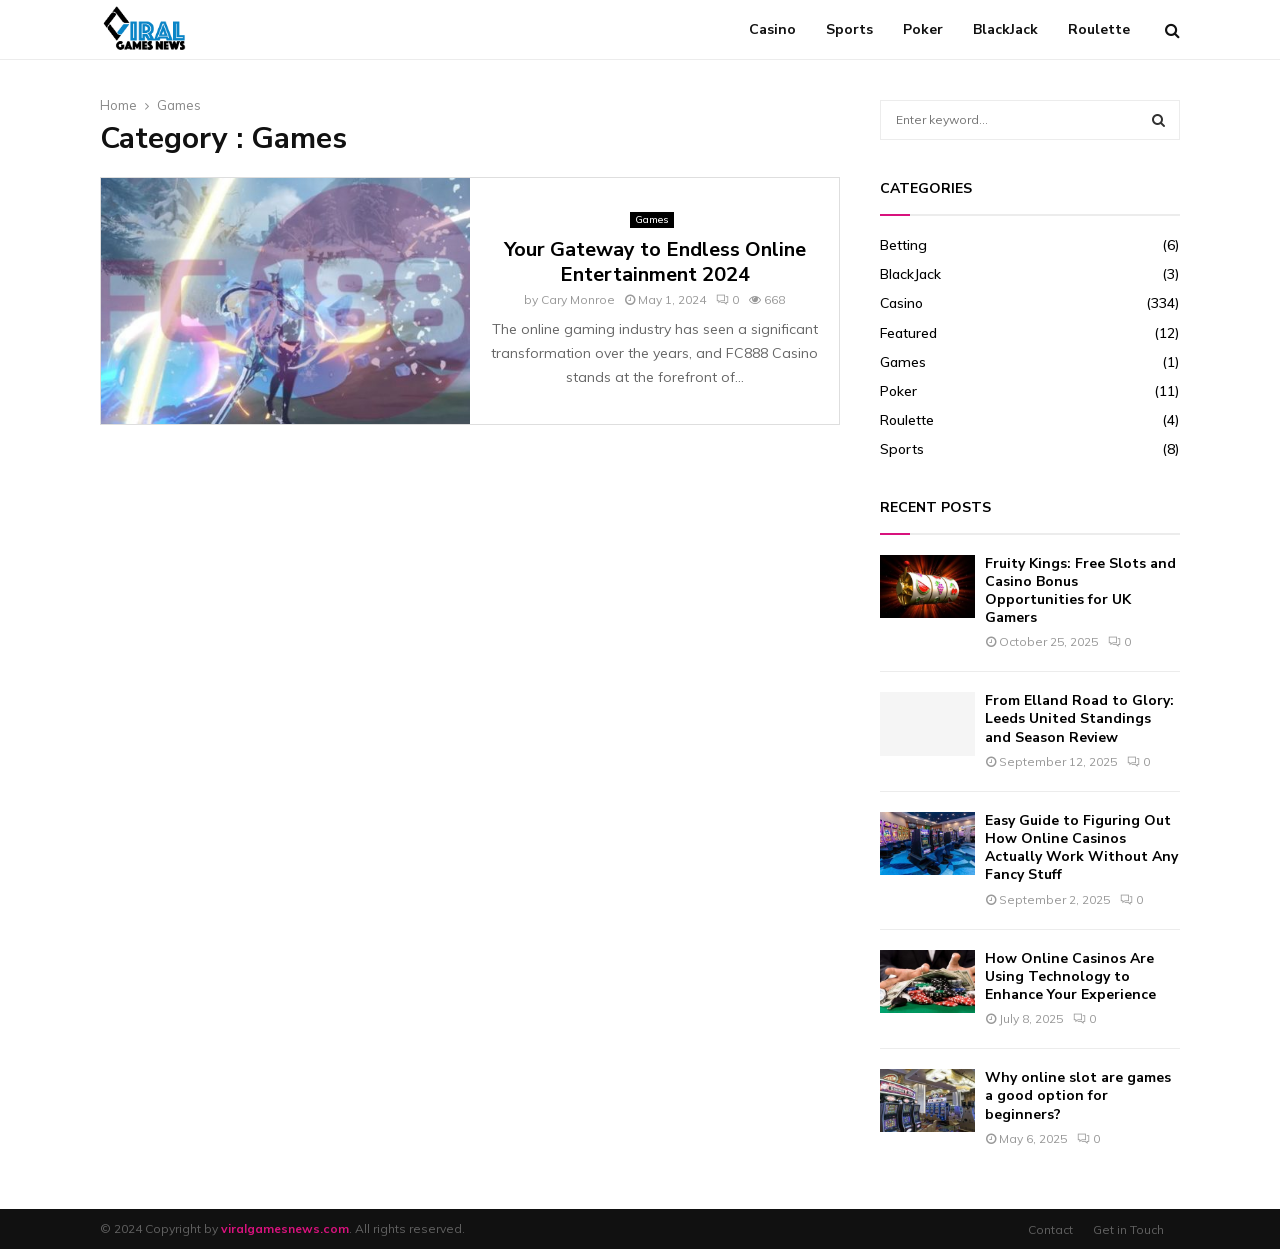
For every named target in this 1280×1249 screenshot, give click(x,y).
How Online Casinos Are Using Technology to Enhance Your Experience (1070, 976)
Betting (903, 245)
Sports (849, 29)
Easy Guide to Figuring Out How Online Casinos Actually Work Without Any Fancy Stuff (1081, 848)
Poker (923, 29)
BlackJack (1005, 29)
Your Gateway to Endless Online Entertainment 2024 (655, 262)
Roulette (1099, 29)
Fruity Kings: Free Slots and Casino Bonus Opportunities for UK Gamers (1080, 591)
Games (652, 219)
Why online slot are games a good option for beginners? (1078, 1095)
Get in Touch (1128, 1229)
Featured (908, 333)
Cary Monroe (578, 299)
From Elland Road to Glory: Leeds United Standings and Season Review (1079, 718)
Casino (772, 29)
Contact (1050, 1229)
